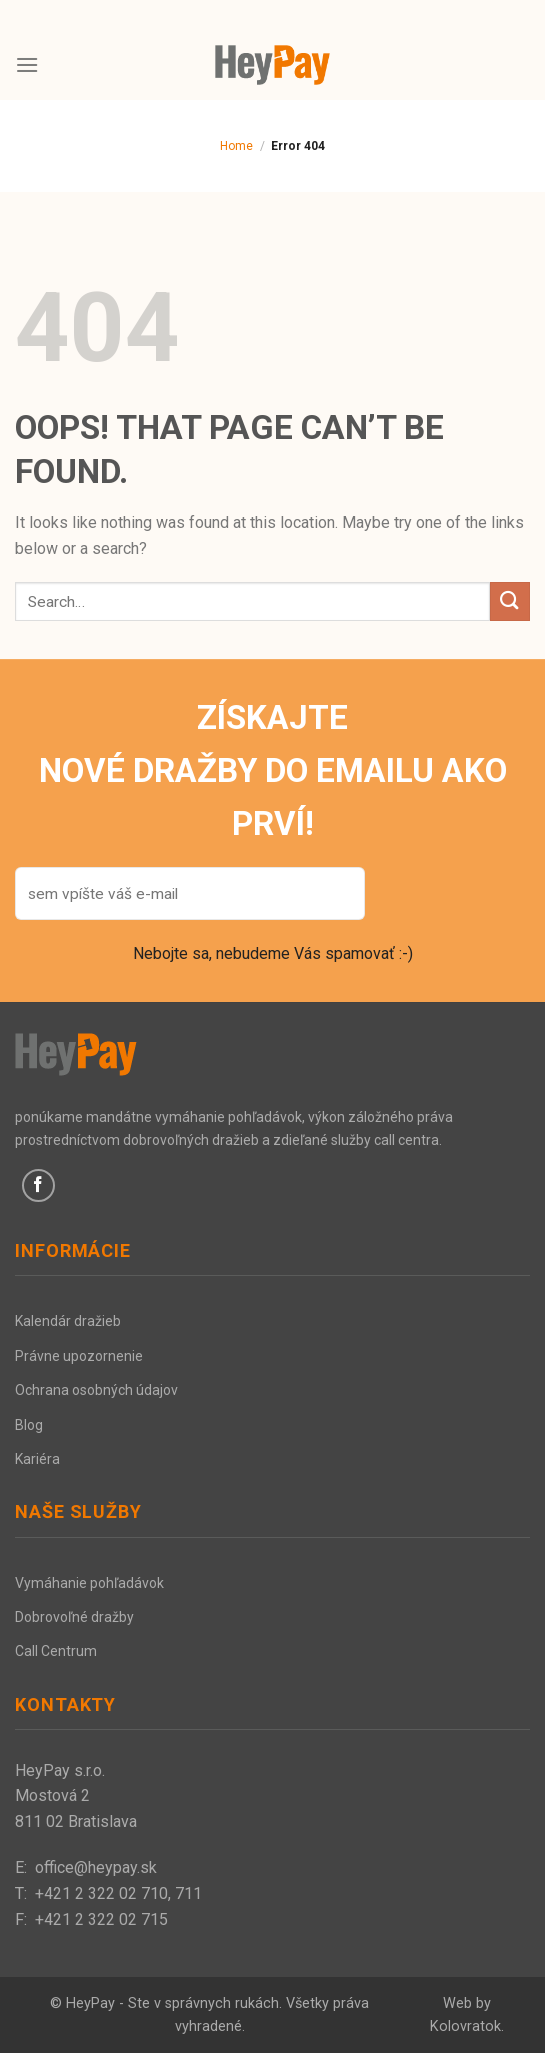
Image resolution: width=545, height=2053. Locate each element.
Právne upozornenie (79, 1356)
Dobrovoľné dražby (74, 1617)
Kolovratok (465, 2026)
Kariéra (37, 1459)
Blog (29, 1425)
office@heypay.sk (96, 1867)
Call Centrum (56, 1651)
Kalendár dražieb (68, 1321)
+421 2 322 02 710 (101, 1893)
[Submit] (510, 601)
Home (236, 146)
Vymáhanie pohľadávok (89, 1583)
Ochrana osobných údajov (96, 1390)
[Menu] (27, 64)
